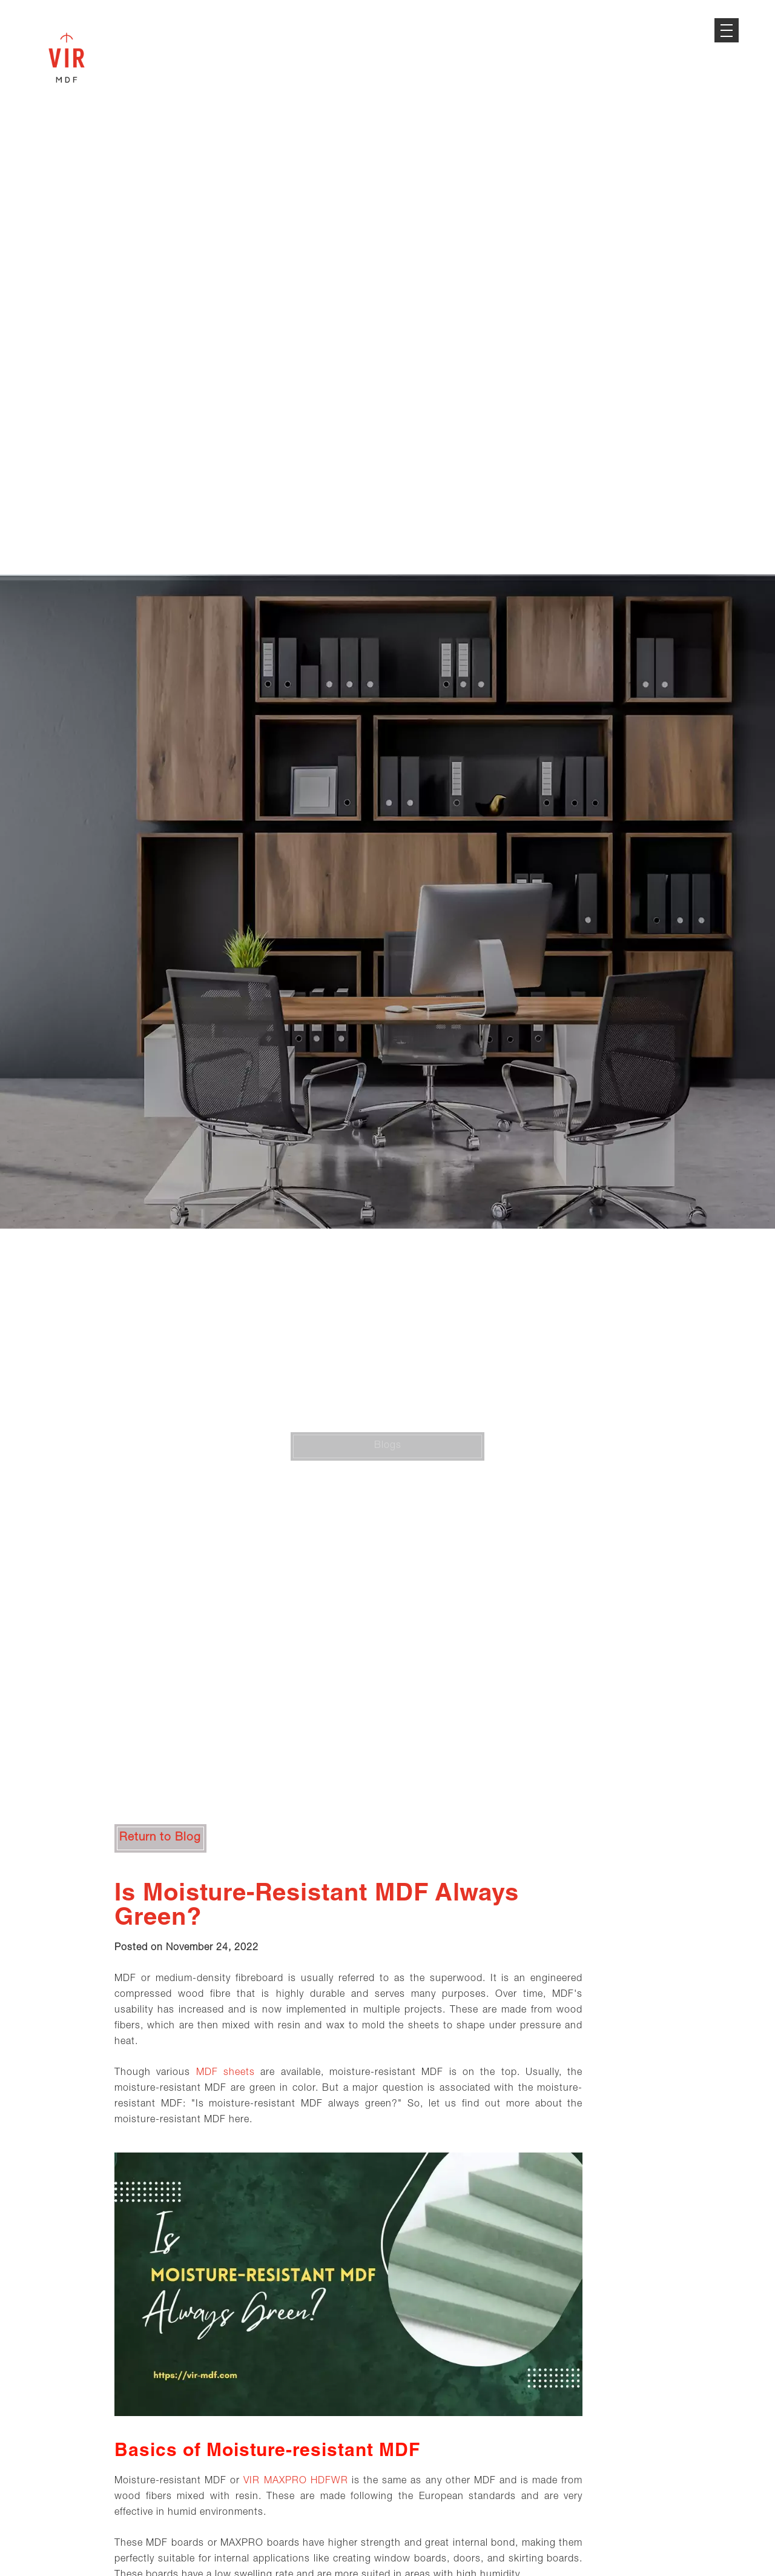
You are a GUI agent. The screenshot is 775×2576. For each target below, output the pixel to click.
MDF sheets (225, 2073)
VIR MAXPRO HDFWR (295, 2481)
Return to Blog (160, 1838)
